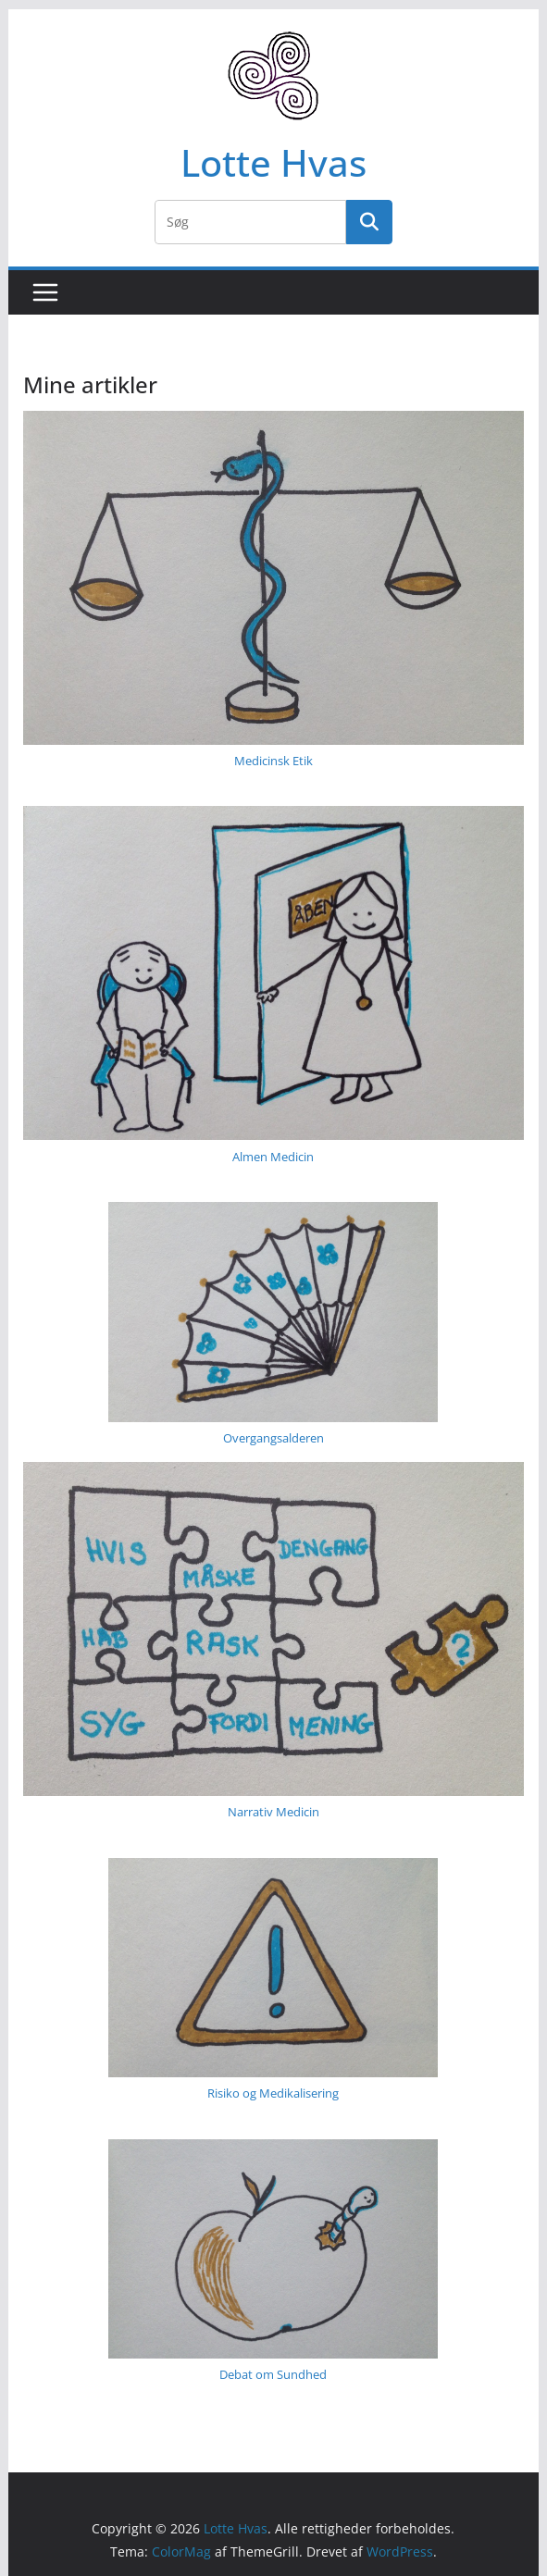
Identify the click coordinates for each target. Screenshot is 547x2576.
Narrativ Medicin (273, 1811)
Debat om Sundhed (273, 2374)
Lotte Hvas (273, 162)
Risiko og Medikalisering (273, 2093)
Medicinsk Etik (273, 760)
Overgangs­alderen (273, 1438)
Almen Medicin (273, 1156)
